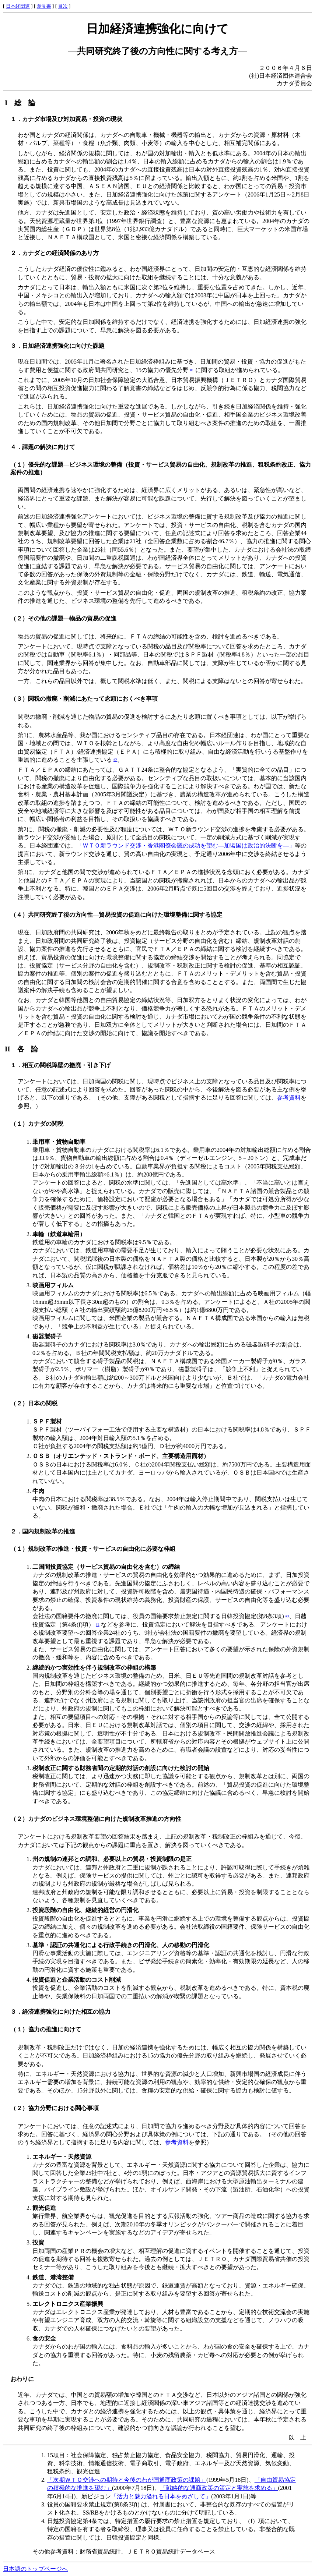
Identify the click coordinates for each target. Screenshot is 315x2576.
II (25, 1049)
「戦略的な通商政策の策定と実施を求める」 (219, 2488)
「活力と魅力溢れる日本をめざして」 (161, 2496)
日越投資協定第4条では (78, 2521)
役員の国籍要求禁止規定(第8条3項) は (97, 2504)
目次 (63, 6)
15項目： (59, 2455)
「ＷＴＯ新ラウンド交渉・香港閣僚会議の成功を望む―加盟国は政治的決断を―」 (186, 845)
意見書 (44, 6)
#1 (192, 370)
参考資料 (289, 1097)
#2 (115, 760)
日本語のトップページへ (35, 2569)
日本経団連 (18, 6)
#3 (287, 1616)
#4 (97, 1625)
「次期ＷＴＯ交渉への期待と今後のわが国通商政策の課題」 (126, 2480)
